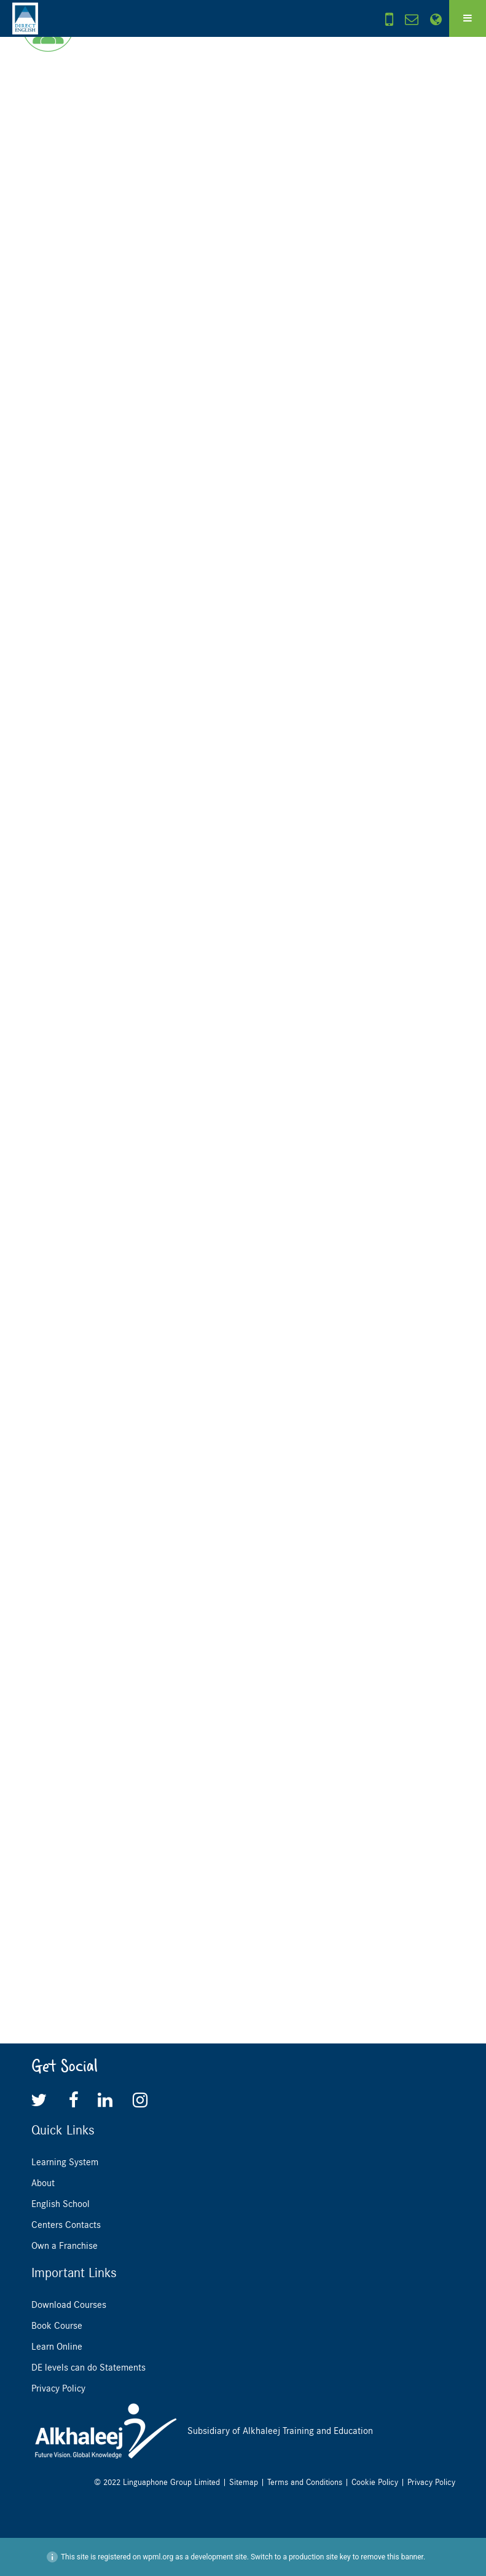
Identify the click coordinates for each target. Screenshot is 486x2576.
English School (60, 2203)
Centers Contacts (66, 2224)
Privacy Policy (58, 2388)
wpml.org (158, 2557)
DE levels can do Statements (88, 2367)
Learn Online (56, 2346)
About (43, 2183)
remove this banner (392, 2557)
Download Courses (68, 2304)
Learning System (64, 2162)
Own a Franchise (64, 2245)
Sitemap (243, 2482)
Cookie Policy (374, 2482)
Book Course (56, 2325)
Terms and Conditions (304, 2482)
